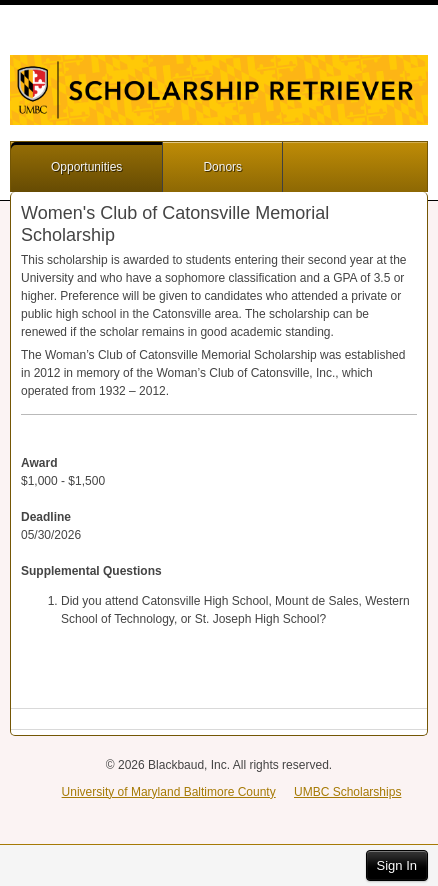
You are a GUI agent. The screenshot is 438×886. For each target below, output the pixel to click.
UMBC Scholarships (347, 792)
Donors (222, 167)
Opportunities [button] (86, 167)
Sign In (397, 865)
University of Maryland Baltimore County (169, 792)
